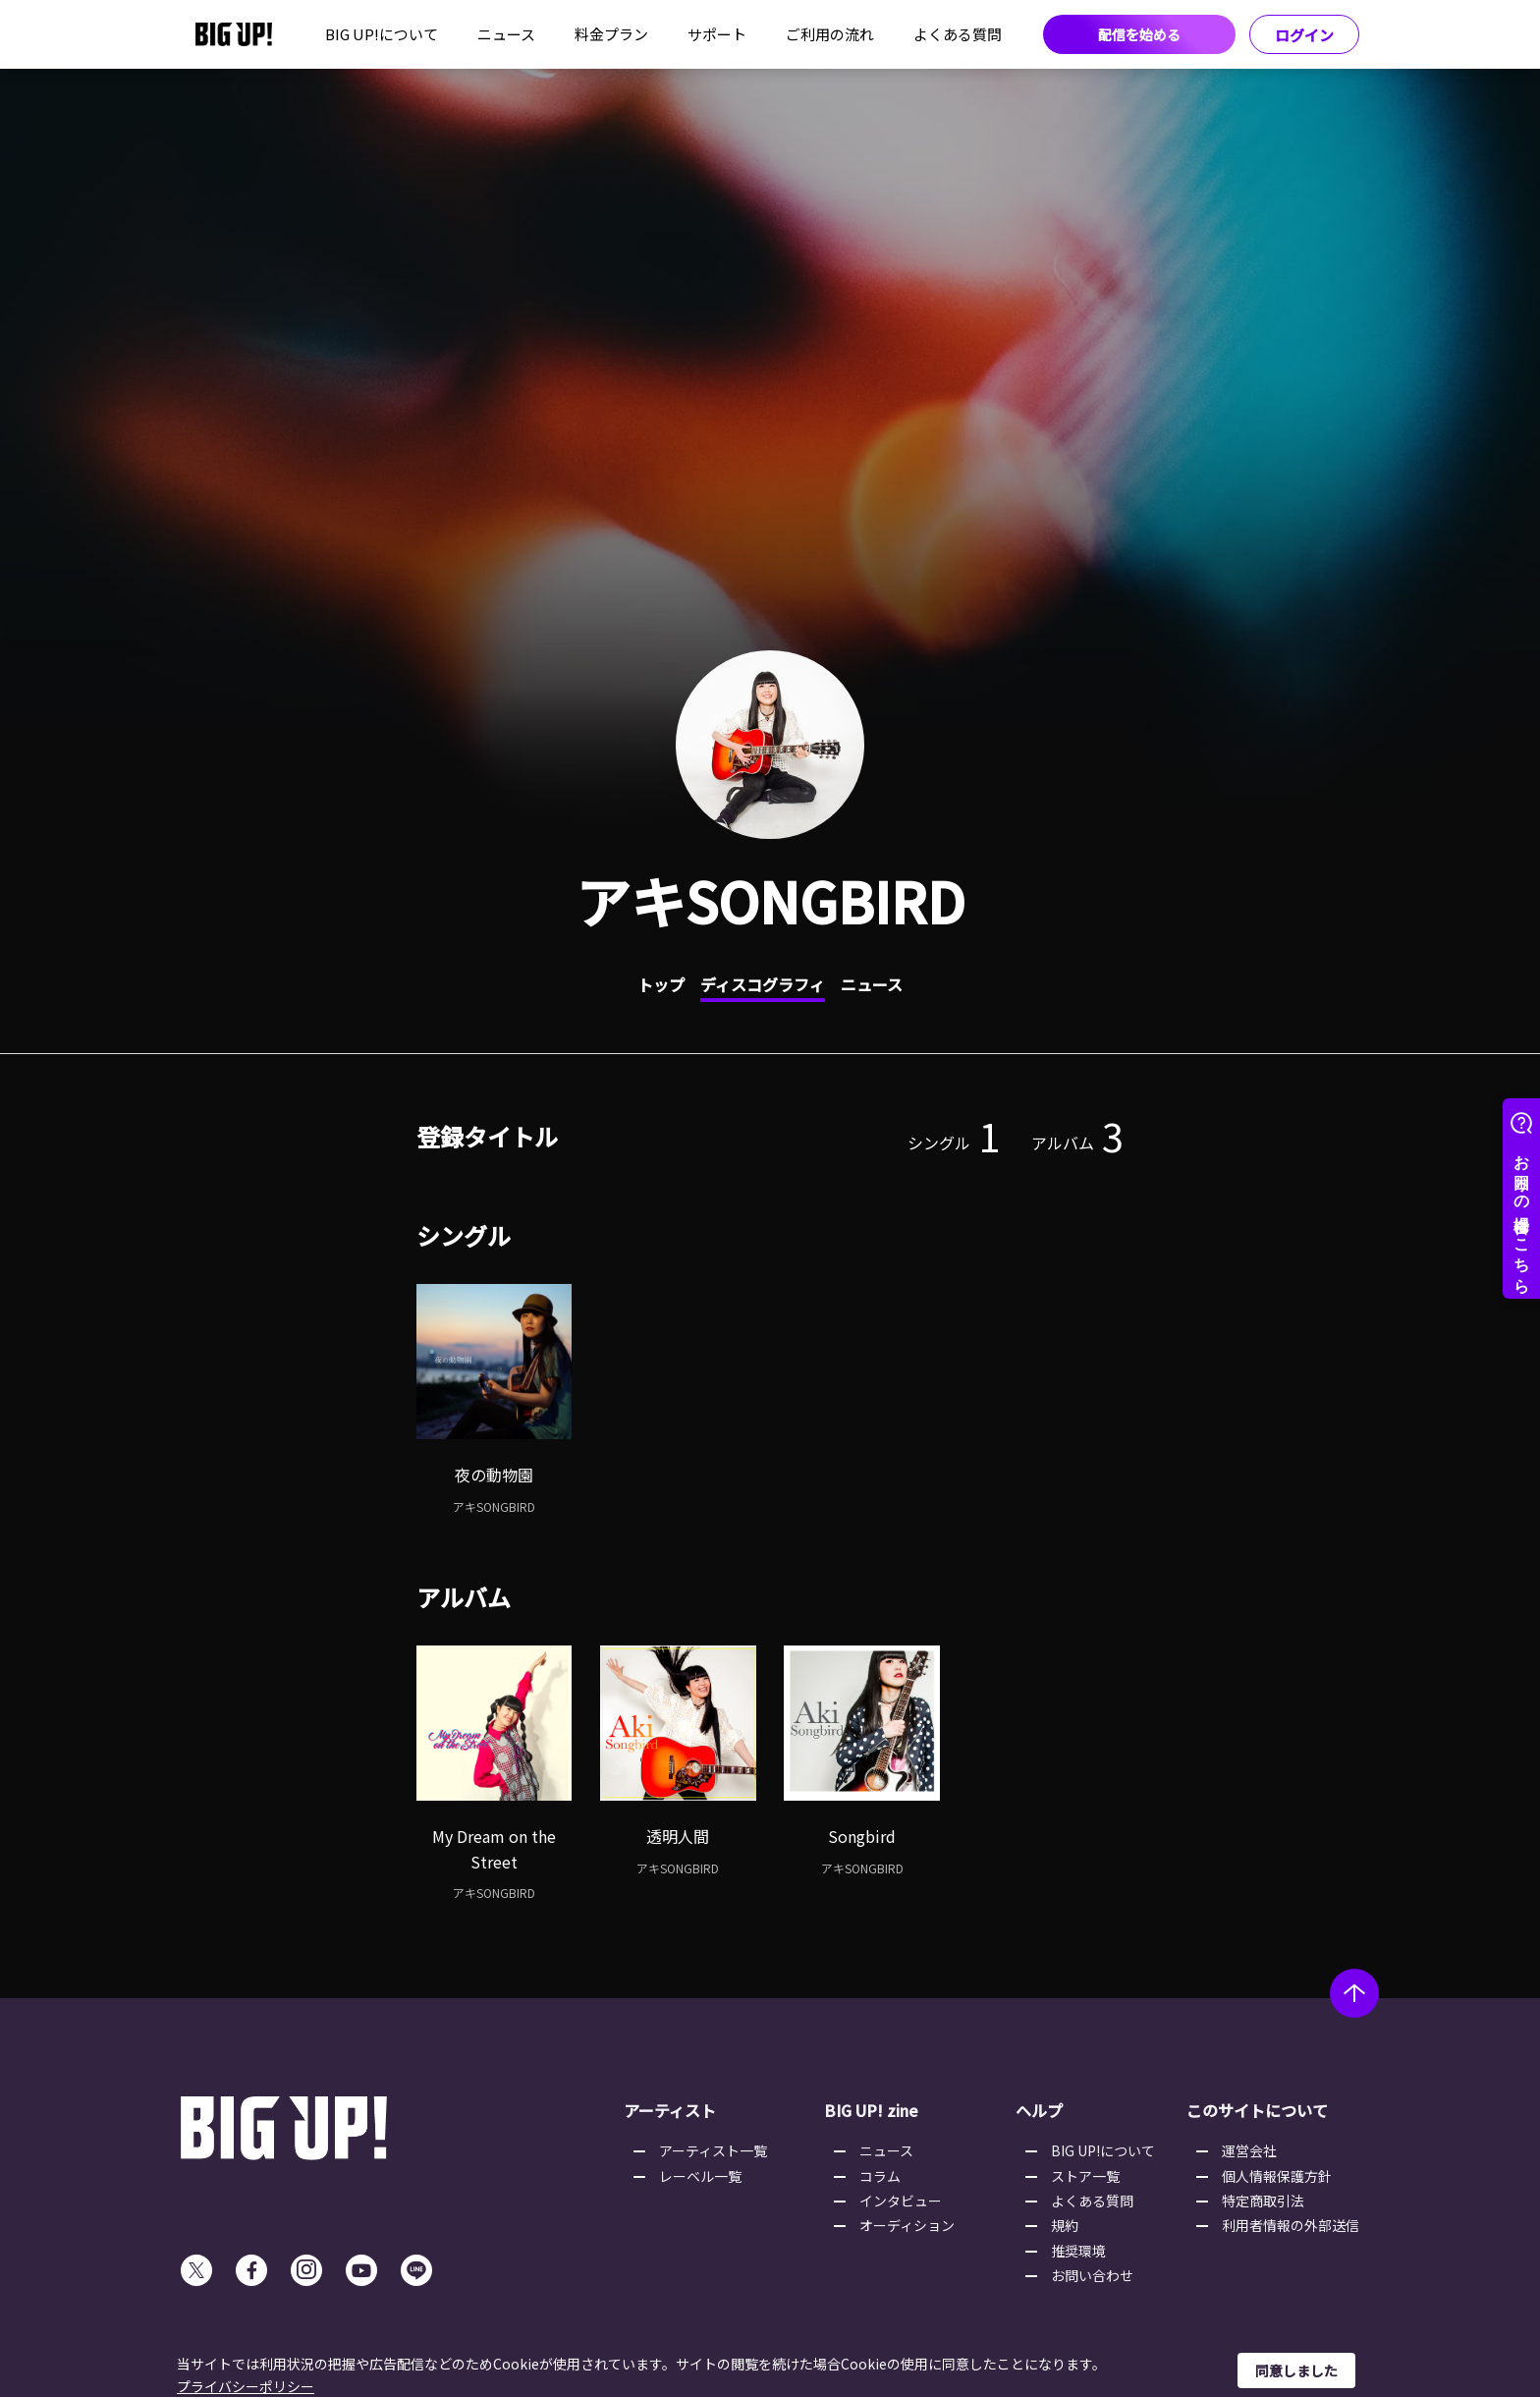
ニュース (506, 34)
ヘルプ (1039, 2110)
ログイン (1304, 35)
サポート (717, 34)
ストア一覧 (1085, 2176)
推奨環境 (1078, 2250)
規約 (1064, 2225)
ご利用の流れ (830, 34)
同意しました (1296, 2370)
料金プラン (611, 34)
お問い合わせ (1092, 2275)
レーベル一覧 (700, 2176)
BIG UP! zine (871, 2110)
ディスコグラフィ (762, 984)
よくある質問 (957, 34)
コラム (880, 2176)
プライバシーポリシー (245, 2386)
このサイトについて (1257, 2110)
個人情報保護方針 (1277, 2176)
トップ (661, 984)
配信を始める (1139, 34)
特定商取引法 (1263, 2200)
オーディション (907, 2225)
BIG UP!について (381, 34)
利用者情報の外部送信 (1290, 2225)
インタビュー (900, 2200)
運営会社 (1249, 2150)
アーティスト (670, 2110)
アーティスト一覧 (713, 2150)
